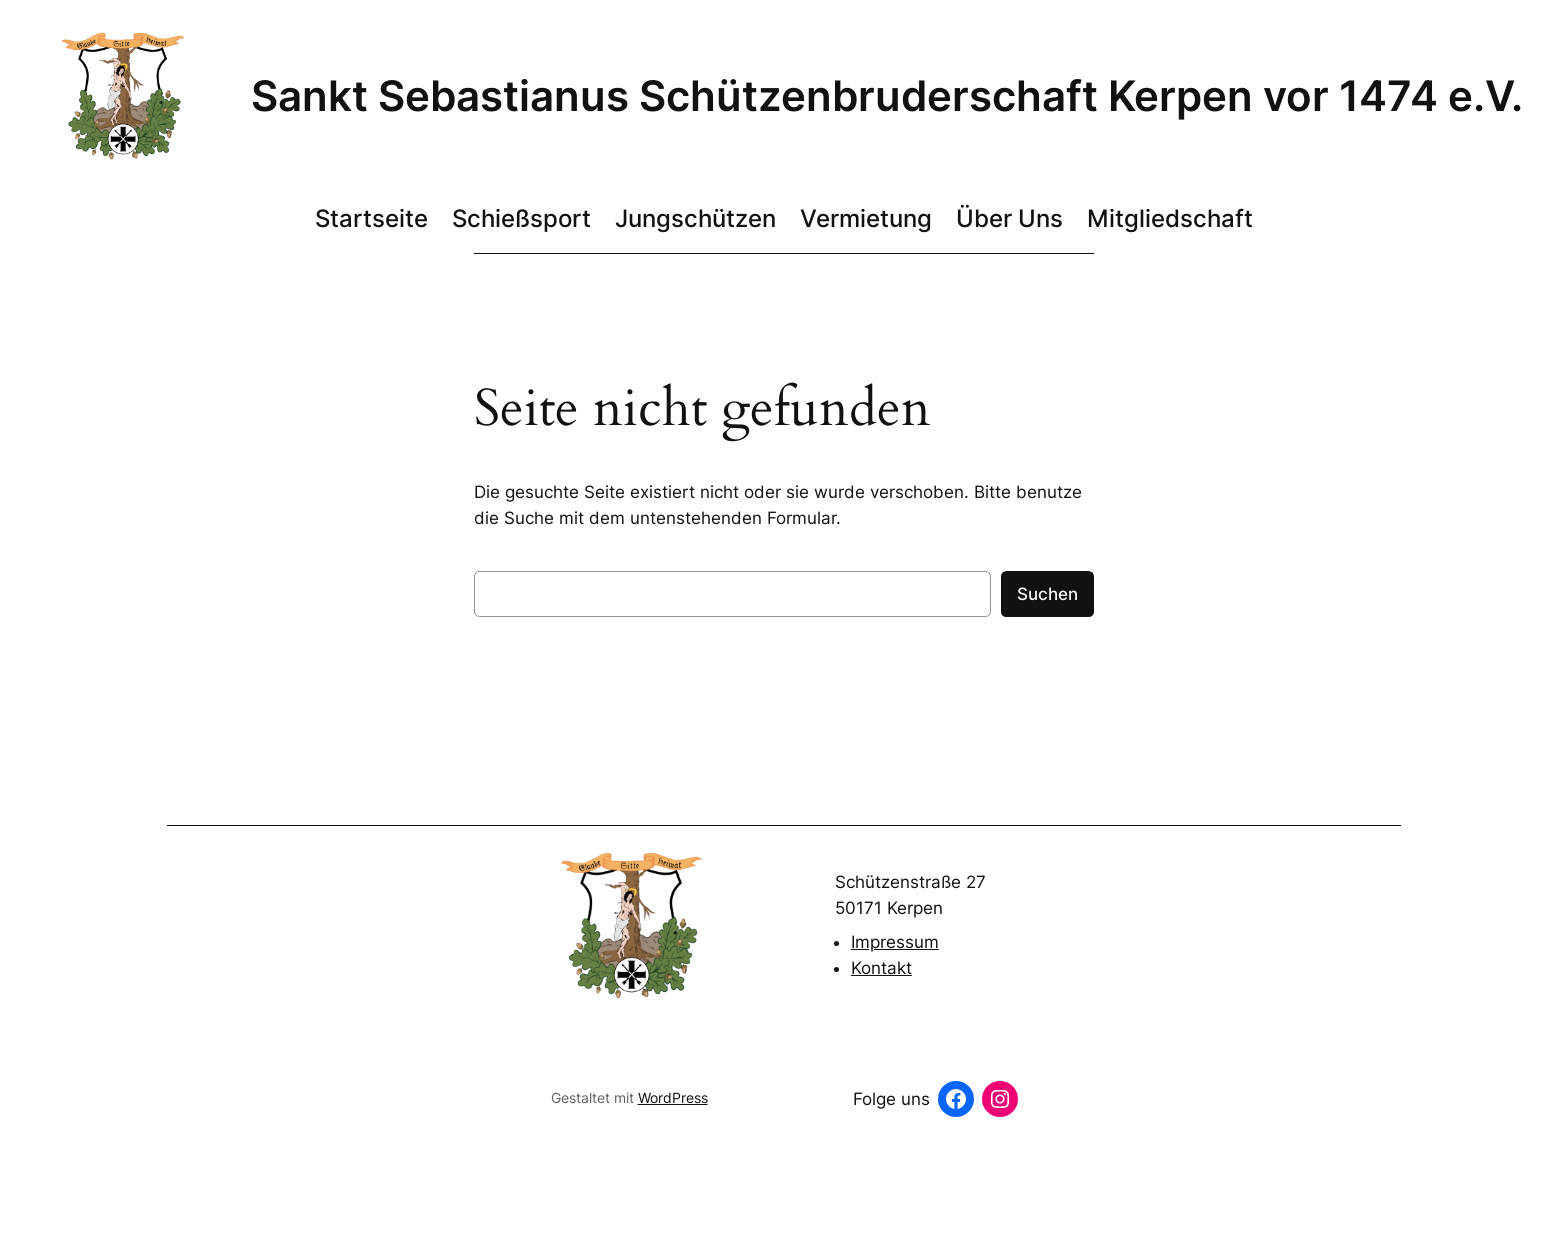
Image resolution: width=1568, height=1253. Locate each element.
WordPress (673, 1097)
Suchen (1047, 594)
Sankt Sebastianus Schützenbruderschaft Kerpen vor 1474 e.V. (887, 95)
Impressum (895, 942)
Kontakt (881, 968)
